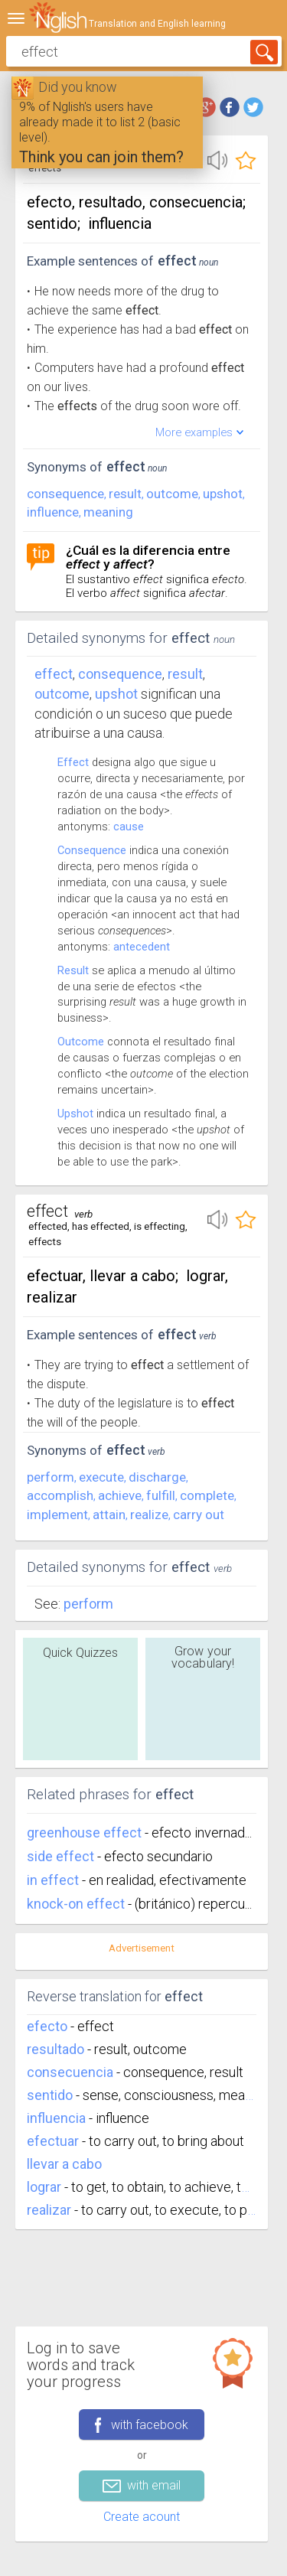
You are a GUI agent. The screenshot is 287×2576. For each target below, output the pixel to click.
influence (53, 512)
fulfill (160, 1495)
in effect (54, 1880)
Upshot (75, 1113)
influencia (56, 2118)
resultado (55, 2049)
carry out (198, 1514)
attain (109, 1514)
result (125, 493)
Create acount (141, 2516)
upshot (223, 493)
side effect (62, 1856)
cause (128, 826)
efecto (47, 2026)
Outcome (80, 1041)
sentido (50, 2095)
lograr (44, 2187)
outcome (172, 493)
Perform (88, 1604)
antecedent (141, 947)
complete (207, 1495)
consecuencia (70, 2072)
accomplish (60, 1495)
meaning (108, 512)
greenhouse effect (86, 1832)
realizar (49, 2210)
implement (57, 1514)
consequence (65, 493)
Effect (53, 674)
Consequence (91, 850)
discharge (157, 1477)
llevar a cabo (64, 2164)
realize (149, 1514)
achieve (120, 1495)
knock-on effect (77, 1904)
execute (101, 1477)
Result (73, 970)
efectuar (53, 2141)
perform (50, 1477)
